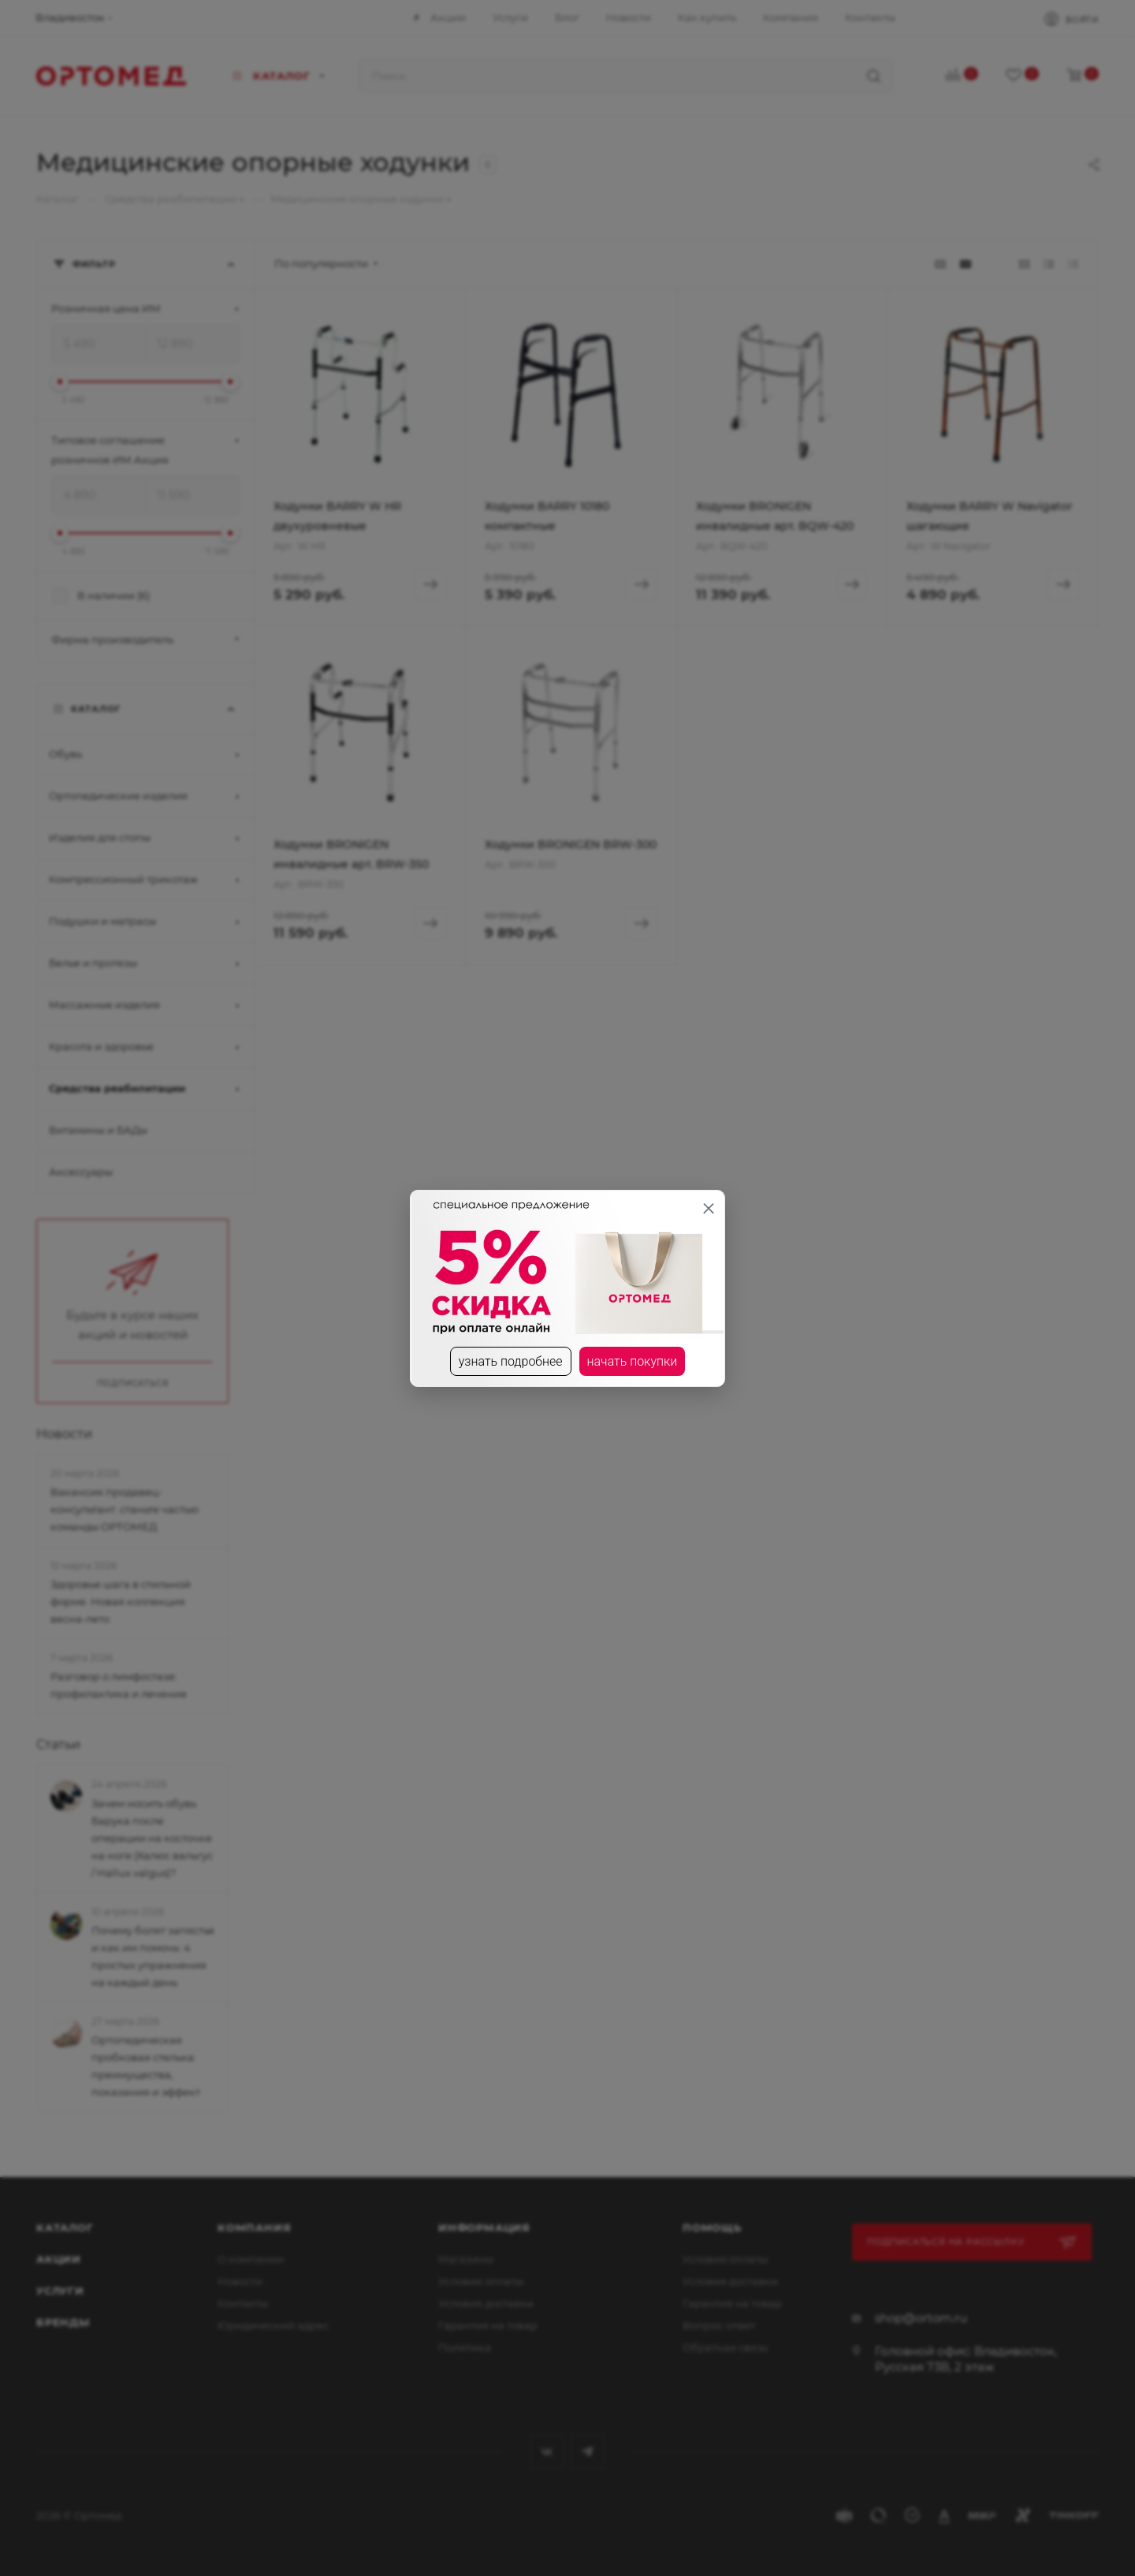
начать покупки (632, 1361)
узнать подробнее (511, 1361)
